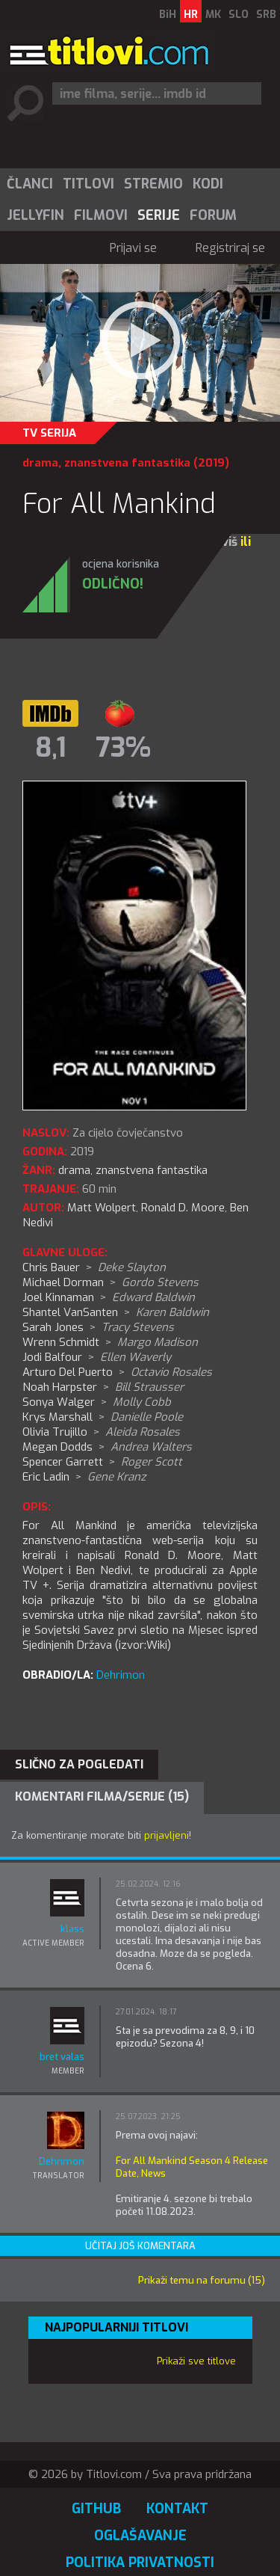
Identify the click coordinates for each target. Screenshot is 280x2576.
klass (72, 1928)
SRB (266, 14)
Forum (213, 215)
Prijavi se (133, 248)
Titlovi (88, 184)
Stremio (153, 184)
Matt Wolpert (101, 1207)
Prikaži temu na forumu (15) (201, 2280)
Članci (30, 184)
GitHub (96, 2509)
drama (40, 462)
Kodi (208, 184)
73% (123, 748)
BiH (167, 14)
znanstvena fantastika (127, 462)
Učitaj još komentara (140, 2246)
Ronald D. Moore (183, 1207)
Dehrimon (120, 1674)
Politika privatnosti (140, 2563)
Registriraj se (230, 248)
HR (191, 14)
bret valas (62, 2056)
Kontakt (177, 2509)
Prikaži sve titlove (196, 2361)
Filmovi (101, 215)
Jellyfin (35, 215)
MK (213, 14)
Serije (158, 215)
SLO (238, 14)
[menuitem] (29, 184)
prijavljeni (166, 1835)
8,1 (50, 748)
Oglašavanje (140, 2536)
